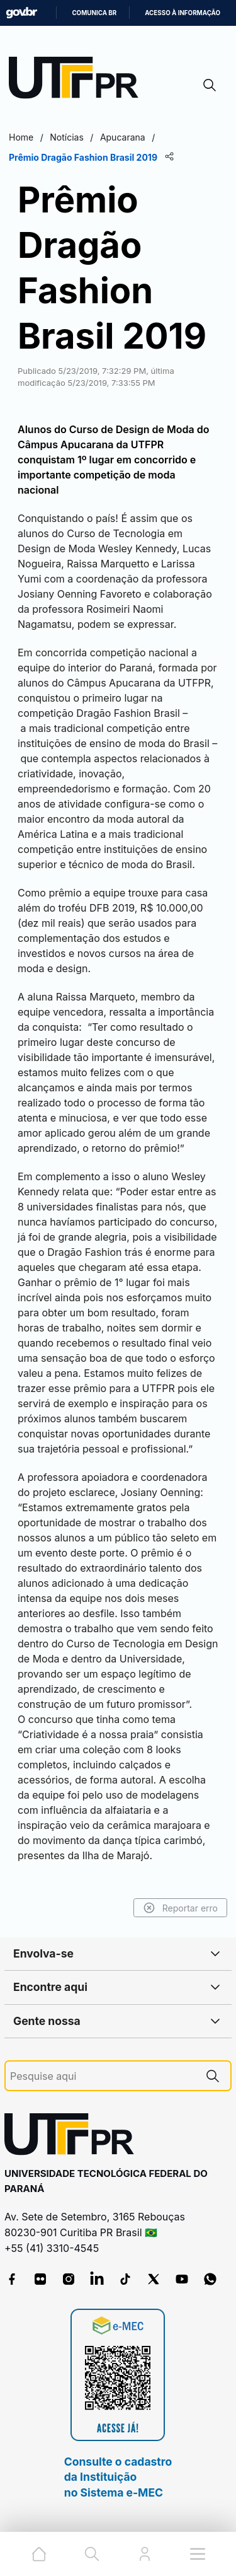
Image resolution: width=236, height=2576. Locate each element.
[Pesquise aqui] (102, 2076)
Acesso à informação (182, 12)
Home (21, 137)
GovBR (21, 13)
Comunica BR (94, 12)
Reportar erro (180, 1907)
